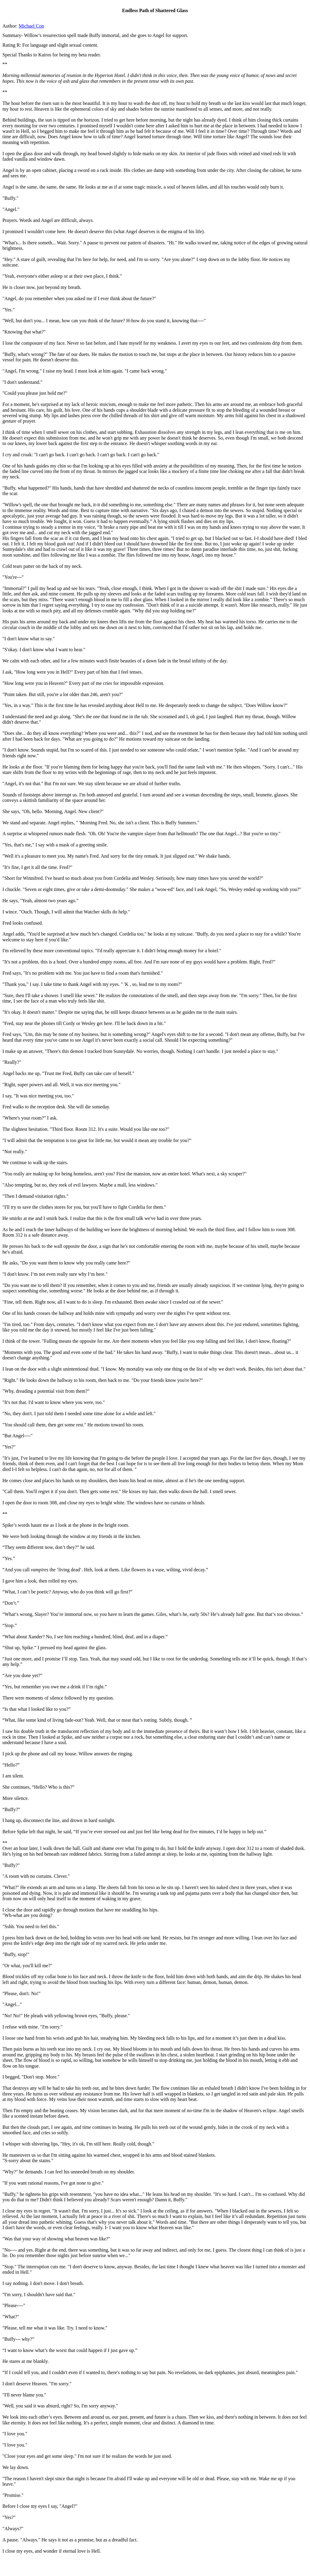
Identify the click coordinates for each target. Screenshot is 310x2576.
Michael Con (31, 25)
